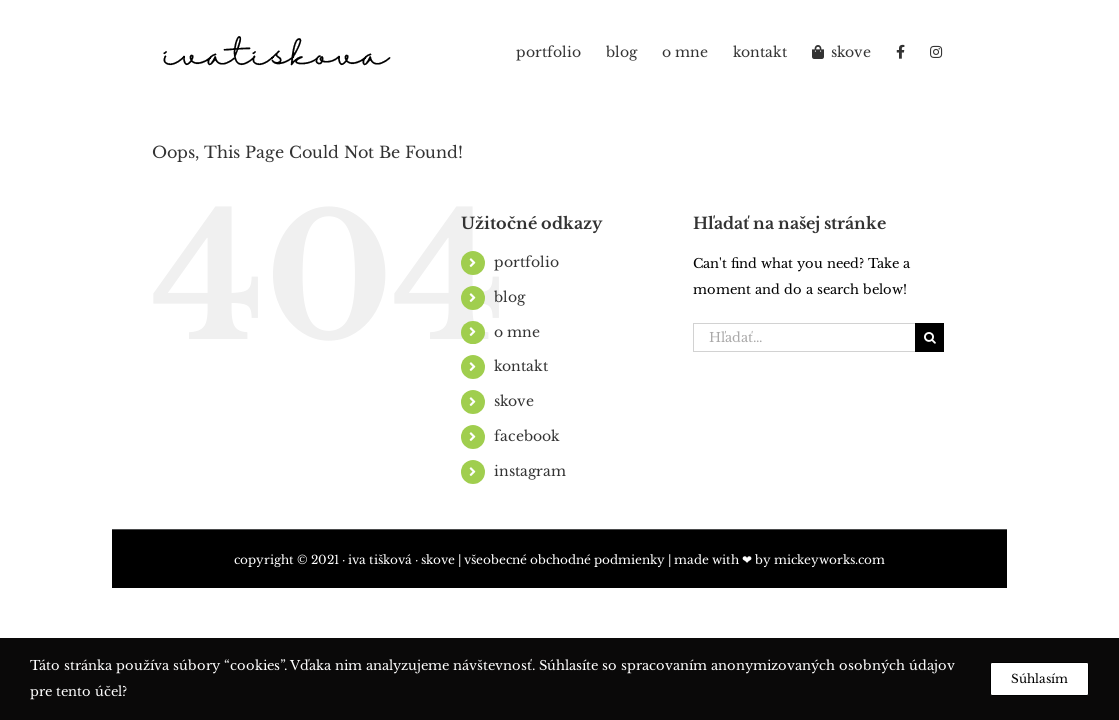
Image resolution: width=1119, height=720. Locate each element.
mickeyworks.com (829, 559)
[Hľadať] (929, 337)
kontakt (521, 366)
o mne (517, 332)
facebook (527, 436)
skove (514, 401)
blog (509, 297)
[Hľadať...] (804, 337)
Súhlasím (1039, 678)
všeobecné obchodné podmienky (564, 559)
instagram (530, 471)
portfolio (526, 262)
